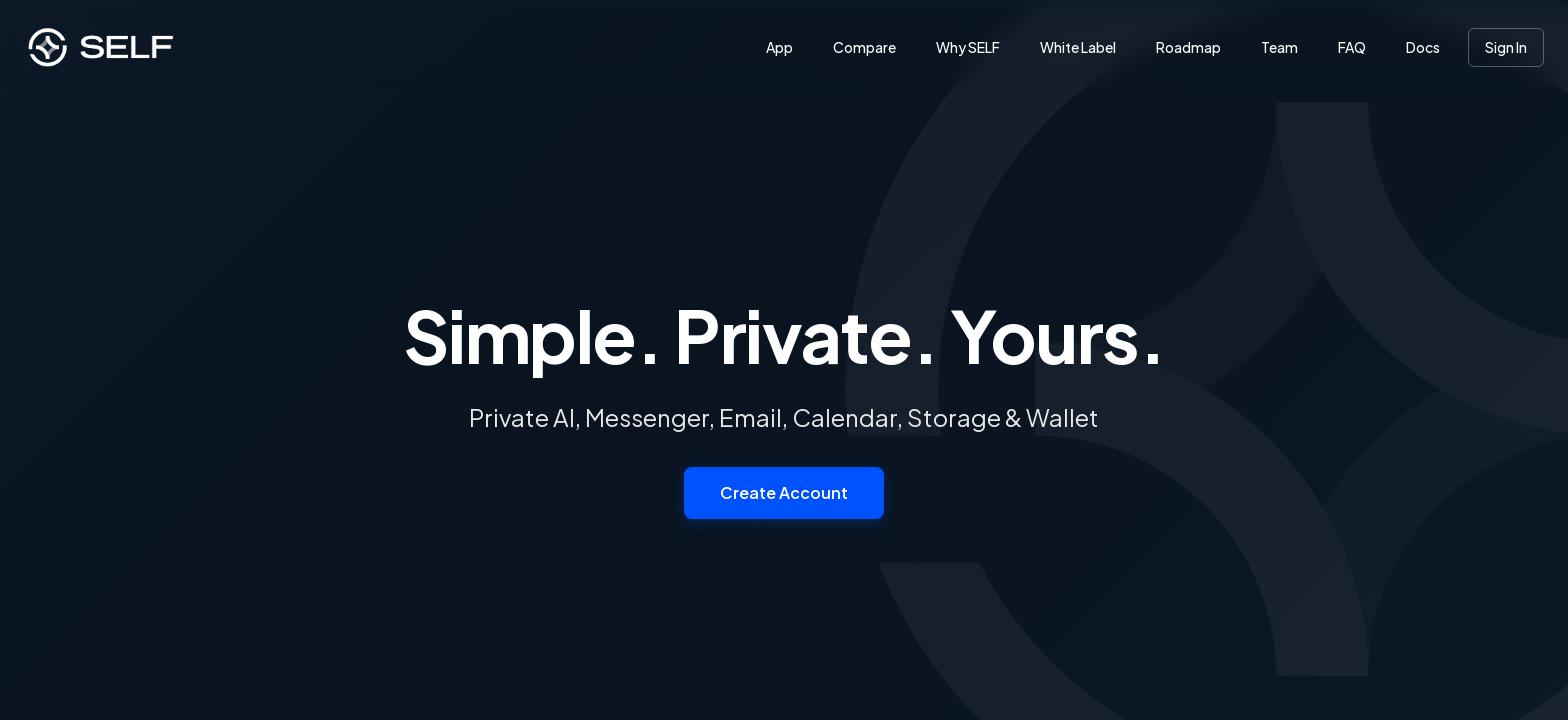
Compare (864, 47)
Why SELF (968, 47)
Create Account (784, 492)
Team (1279, 47)
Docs (1423, 47)
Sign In (1506, 47)
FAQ (1352, 47)
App (779, 47)
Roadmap (1188, 47)
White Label (1078, 47)
